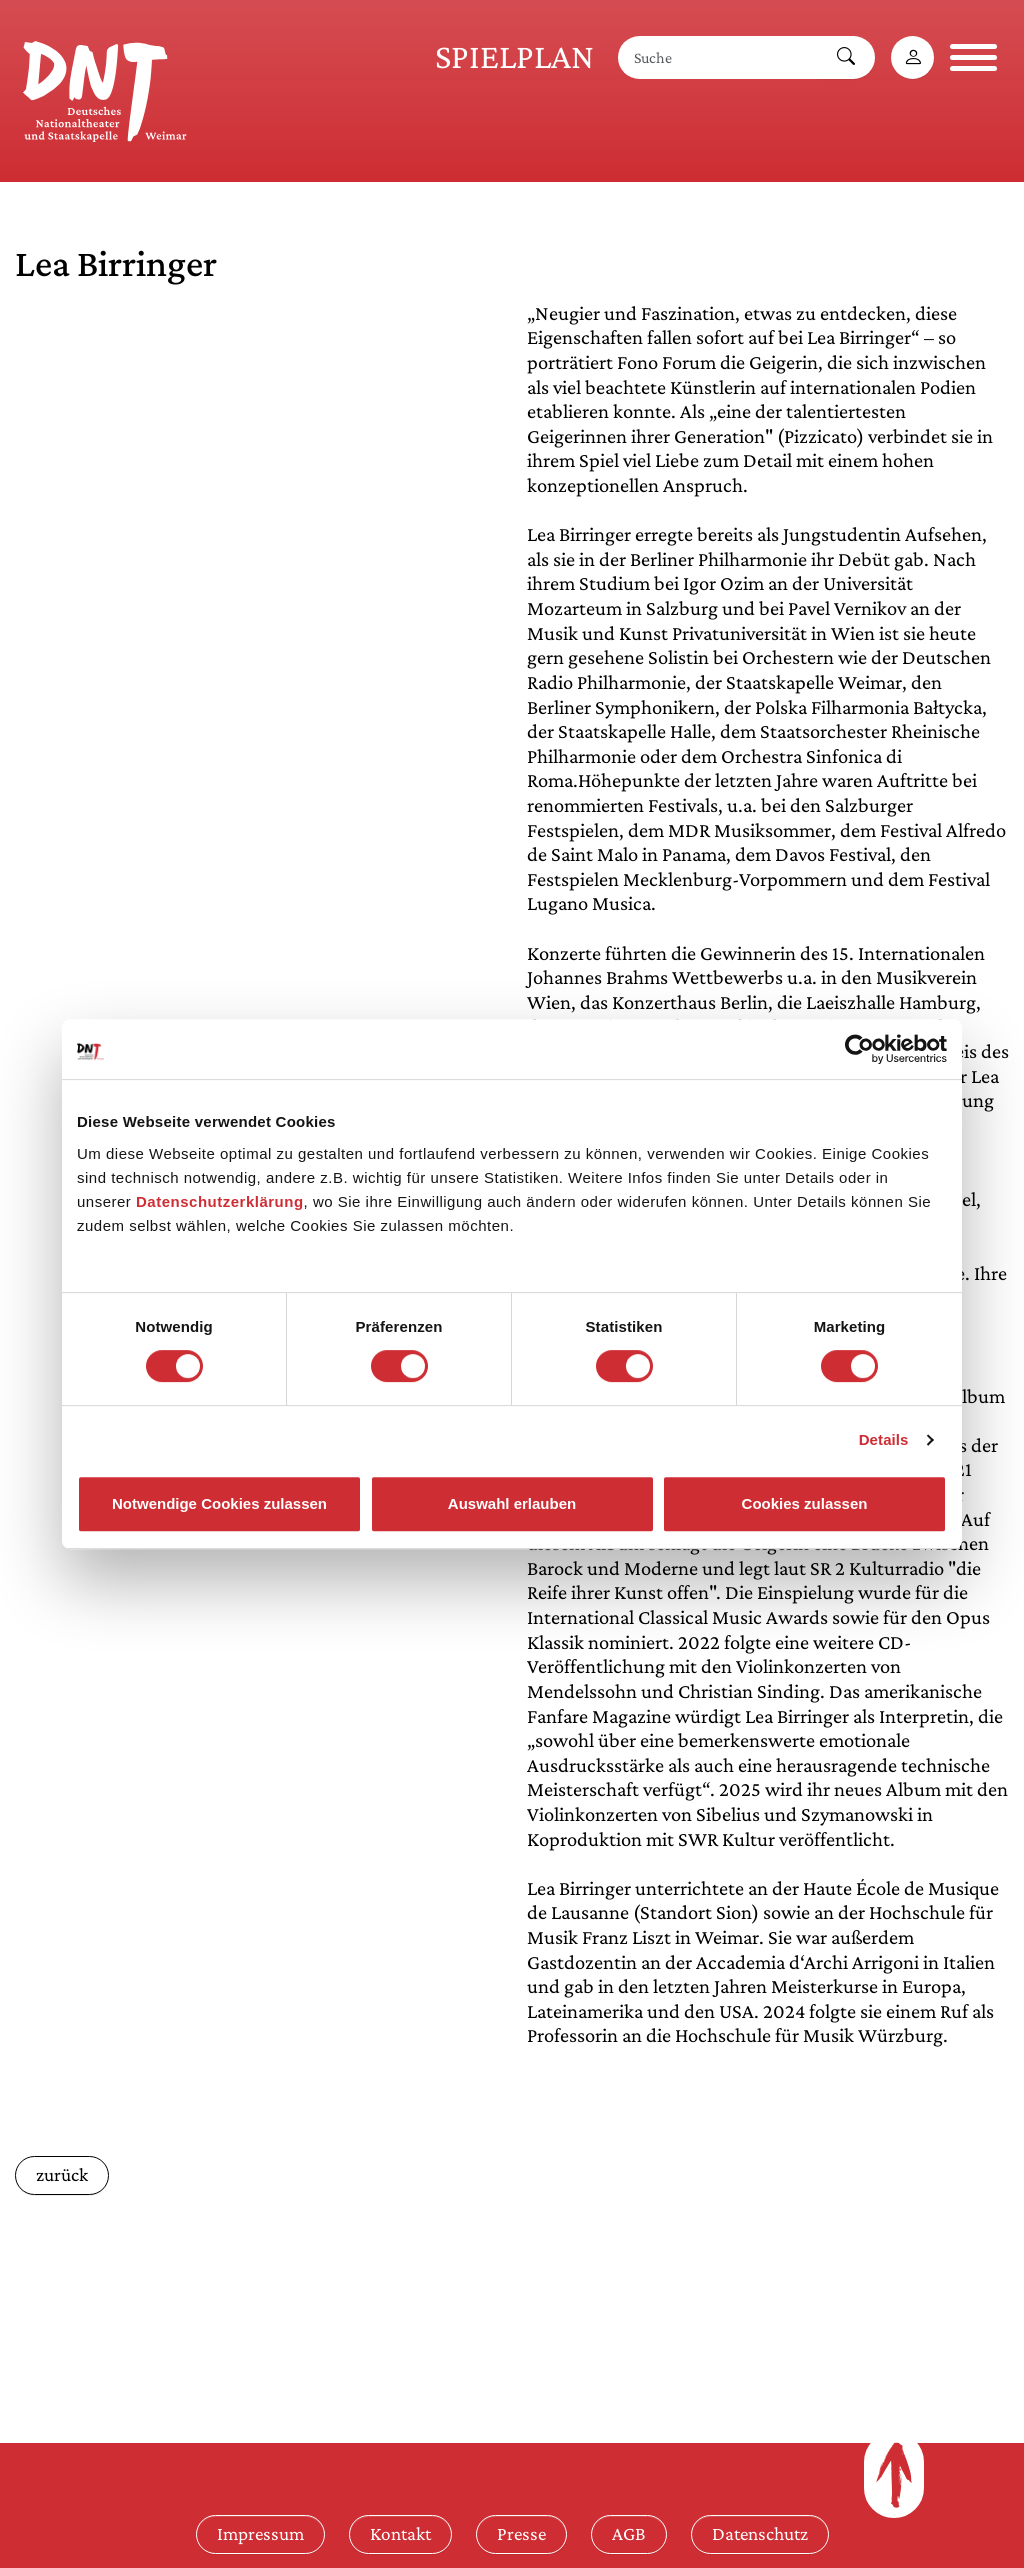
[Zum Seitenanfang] (894, 2475)
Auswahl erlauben (512, 1503)
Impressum (260, 2533)
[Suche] (718, 57)
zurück (62, 2174)
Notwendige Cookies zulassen (219, 1503)
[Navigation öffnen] (973, 57)
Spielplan (514, 56)
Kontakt (400, 2533)
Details (884, 1439)
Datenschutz (760, 2533)
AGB (629, 2533)
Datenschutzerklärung (220, 1201)
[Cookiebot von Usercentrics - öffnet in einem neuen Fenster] (859, 1049)
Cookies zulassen (805, 1503)
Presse (521, 2533)
